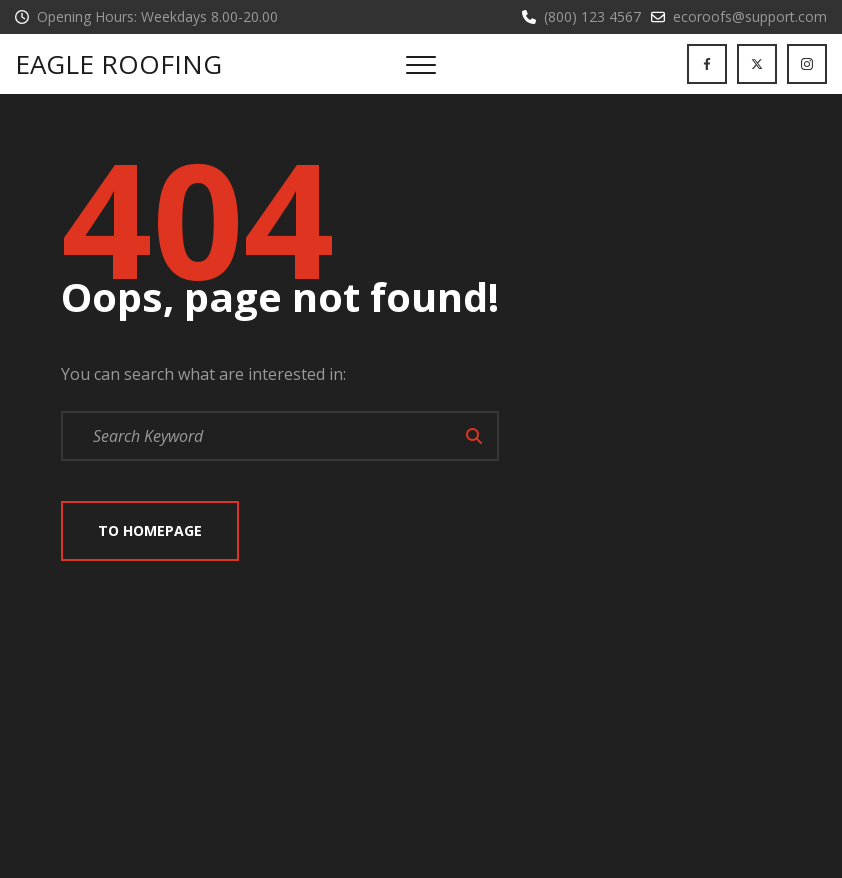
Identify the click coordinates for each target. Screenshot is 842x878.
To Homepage (150, 530)
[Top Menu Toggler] (421, 64)
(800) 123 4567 (592, 16)
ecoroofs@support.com (750, 16)
